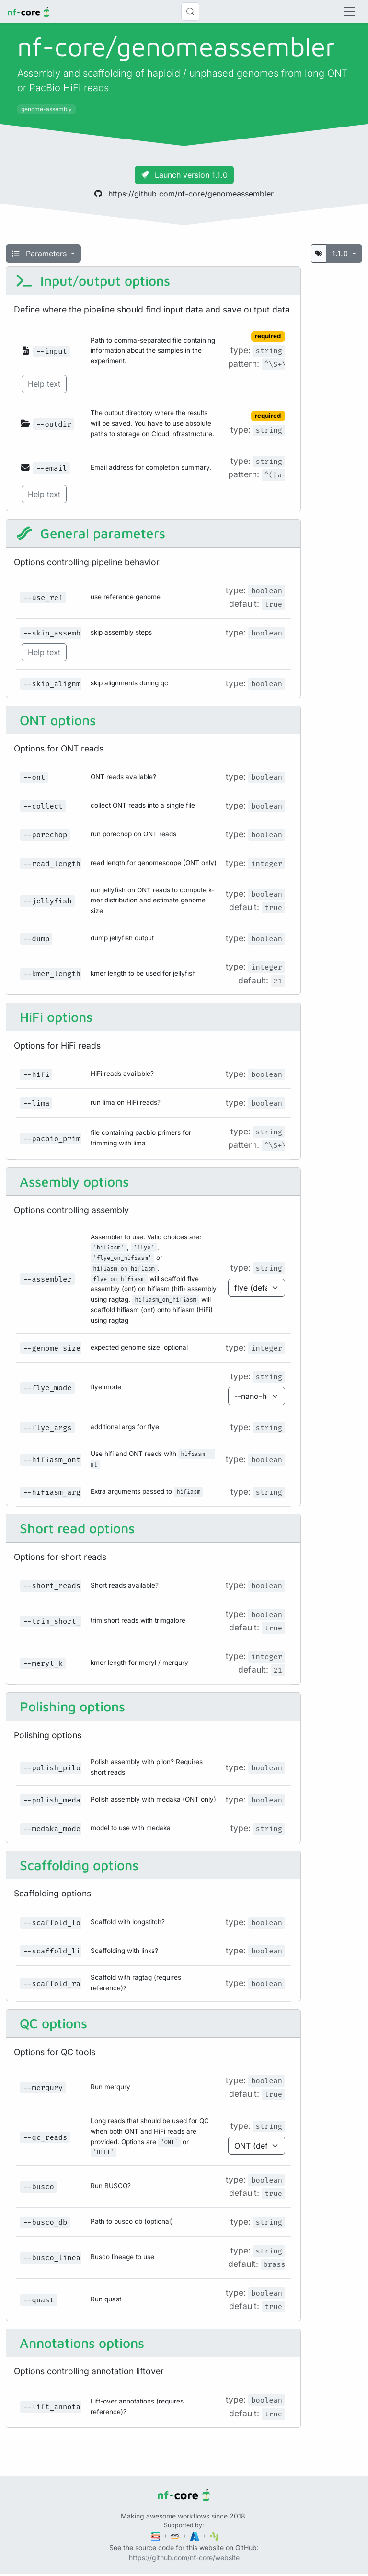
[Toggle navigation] (349, 11)
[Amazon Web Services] (176, 2535)
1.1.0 (341, 253)
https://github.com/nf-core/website (184, 2557)
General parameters (90, 533)
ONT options (56, 720)
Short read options (75, 1528)
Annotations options (80, 2343)
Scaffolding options (77, 1865)
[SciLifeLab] (214, 2535)
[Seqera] (156, 2535)
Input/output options (93, 281)
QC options (51, 2023)
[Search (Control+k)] (190, 11)
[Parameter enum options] (257, 1288)
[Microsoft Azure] (195, 2535)
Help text (44, 384)
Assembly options (72, 1182)
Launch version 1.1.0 (184, 175)
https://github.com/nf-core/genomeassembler (184, 193)
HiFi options (54, 1017)
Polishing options (70, 1706)
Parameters (40, 253)
